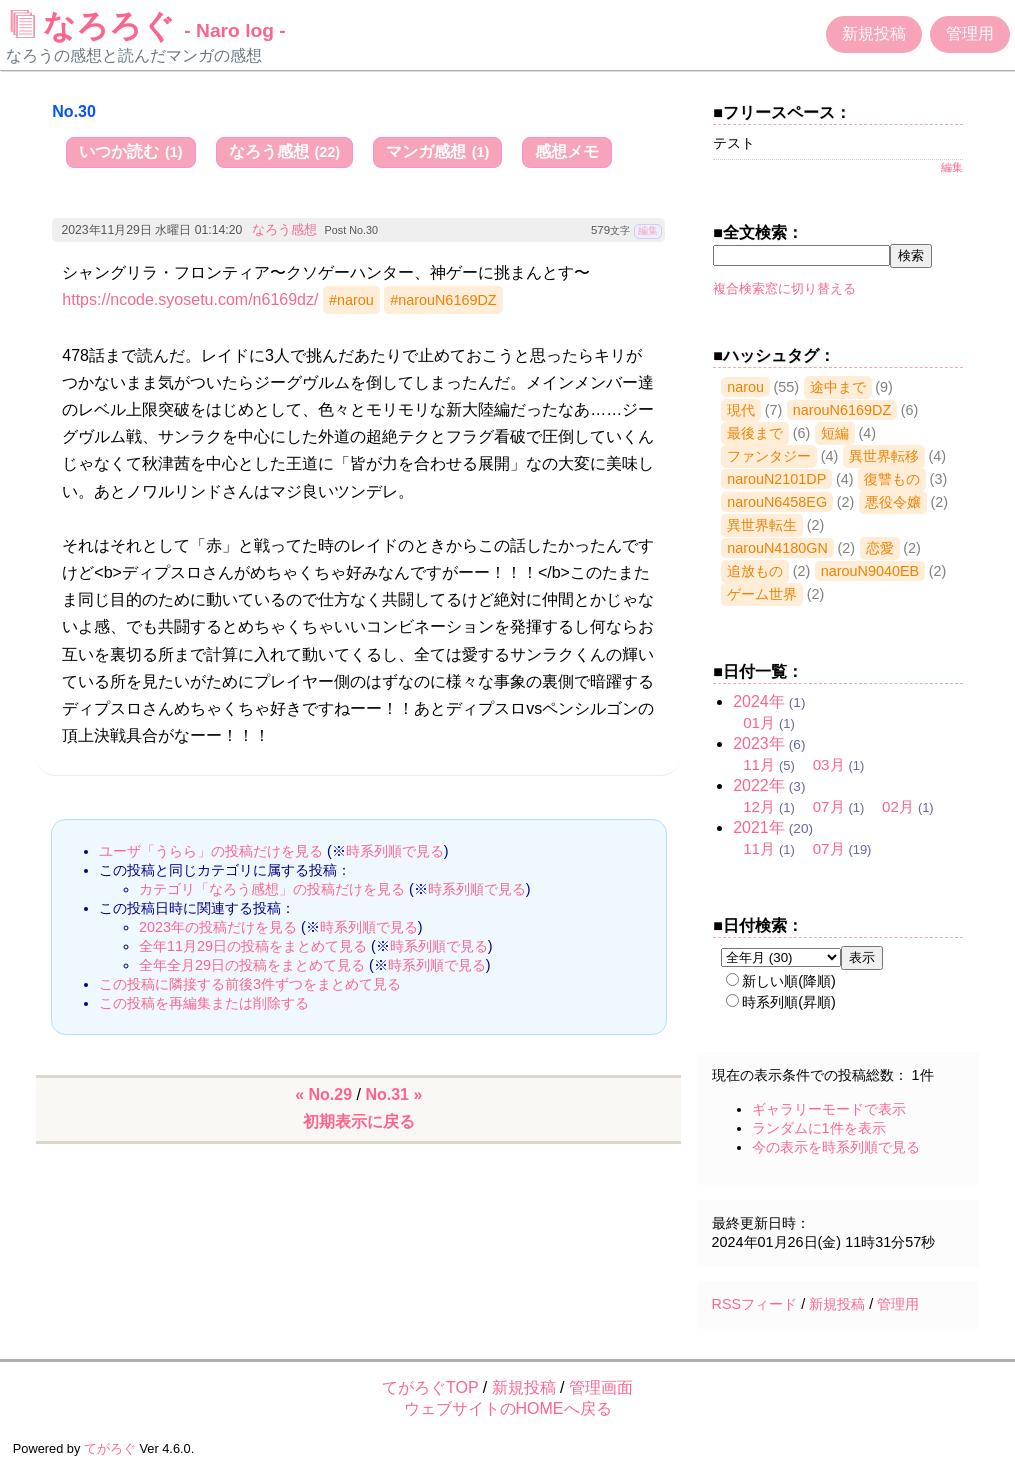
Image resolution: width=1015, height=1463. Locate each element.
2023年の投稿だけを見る (218, 927)
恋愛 (880, 548)
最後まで (755, 433)
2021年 (759, 827)
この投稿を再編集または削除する (204, 1003)
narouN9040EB (870, 571)
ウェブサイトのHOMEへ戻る (508, 1408)
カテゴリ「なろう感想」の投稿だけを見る (272, 889)
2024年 (759, 701)
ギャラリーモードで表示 (829, 1109)
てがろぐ (110, 1448)
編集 (648, 230)
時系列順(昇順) (781, 1002)
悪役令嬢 (893, 502)
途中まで (838, 387)
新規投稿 (874, 33)
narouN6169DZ (842, 410)
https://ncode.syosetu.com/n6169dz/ (190, 299)
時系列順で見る (395, 851)
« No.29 (323, 1094)
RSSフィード (755, 1304)
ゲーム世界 (762, 594)
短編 (835, 433)
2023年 (759, 743)
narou (745, 387)
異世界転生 (762, 525)
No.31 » (393, 1094)
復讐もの (892, 479)
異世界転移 (884, 456)
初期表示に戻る (359, 1121)
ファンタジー (769, 456)
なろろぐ (148, 26)
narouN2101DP (776, 479)
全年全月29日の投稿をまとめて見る (252, 965)
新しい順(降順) (781, 981)
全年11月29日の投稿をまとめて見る (253, 946)
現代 (741, 410)
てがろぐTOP (430, 1387)
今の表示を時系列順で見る (836, 1147)
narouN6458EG (777, 502)
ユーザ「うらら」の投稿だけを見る (211, 851)
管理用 (970, 33)
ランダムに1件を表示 (819, 1128)
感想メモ (567, 151)
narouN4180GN (777, 548)
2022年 (759, 785)
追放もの (755, 571)
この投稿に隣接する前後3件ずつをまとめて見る (250, 984)
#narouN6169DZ (443, 300)
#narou (351, 300)
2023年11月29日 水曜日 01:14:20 (151, 230)
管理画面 (601, 1387)
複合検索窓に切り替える (784, 288)
